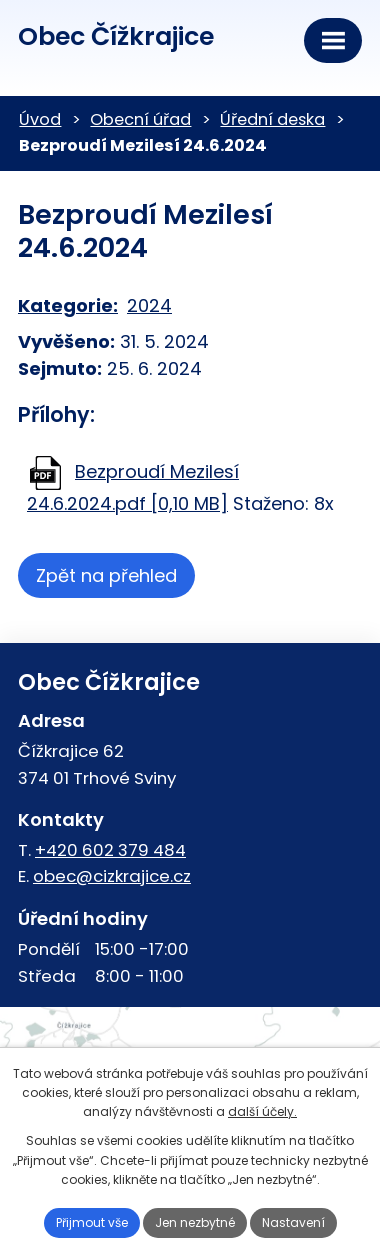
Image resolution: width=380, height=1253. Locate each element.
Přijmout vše (92, 1222)
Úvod (40, 119)
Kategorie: (68, 305)
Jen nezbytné (195, 1222)
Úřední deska (272, 119)
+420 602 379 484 (110, 850)
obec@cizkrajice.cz (112, 876)
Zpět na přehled (106, 575)
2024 (149, 305)
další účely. (262, 1111)
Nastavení (293, 1222)
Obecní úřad (140, 119)
